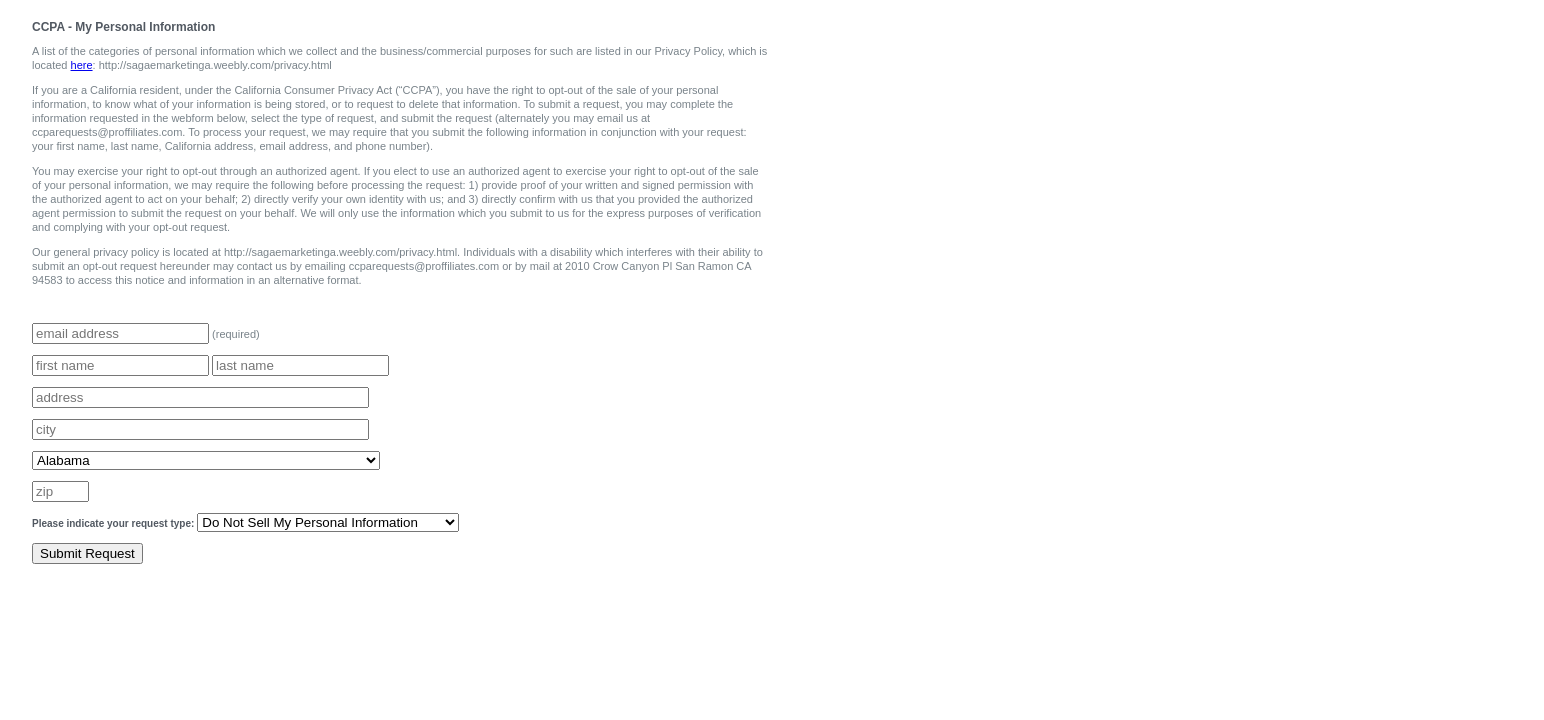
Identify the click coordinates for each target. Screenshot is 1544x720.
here (82, 65)
